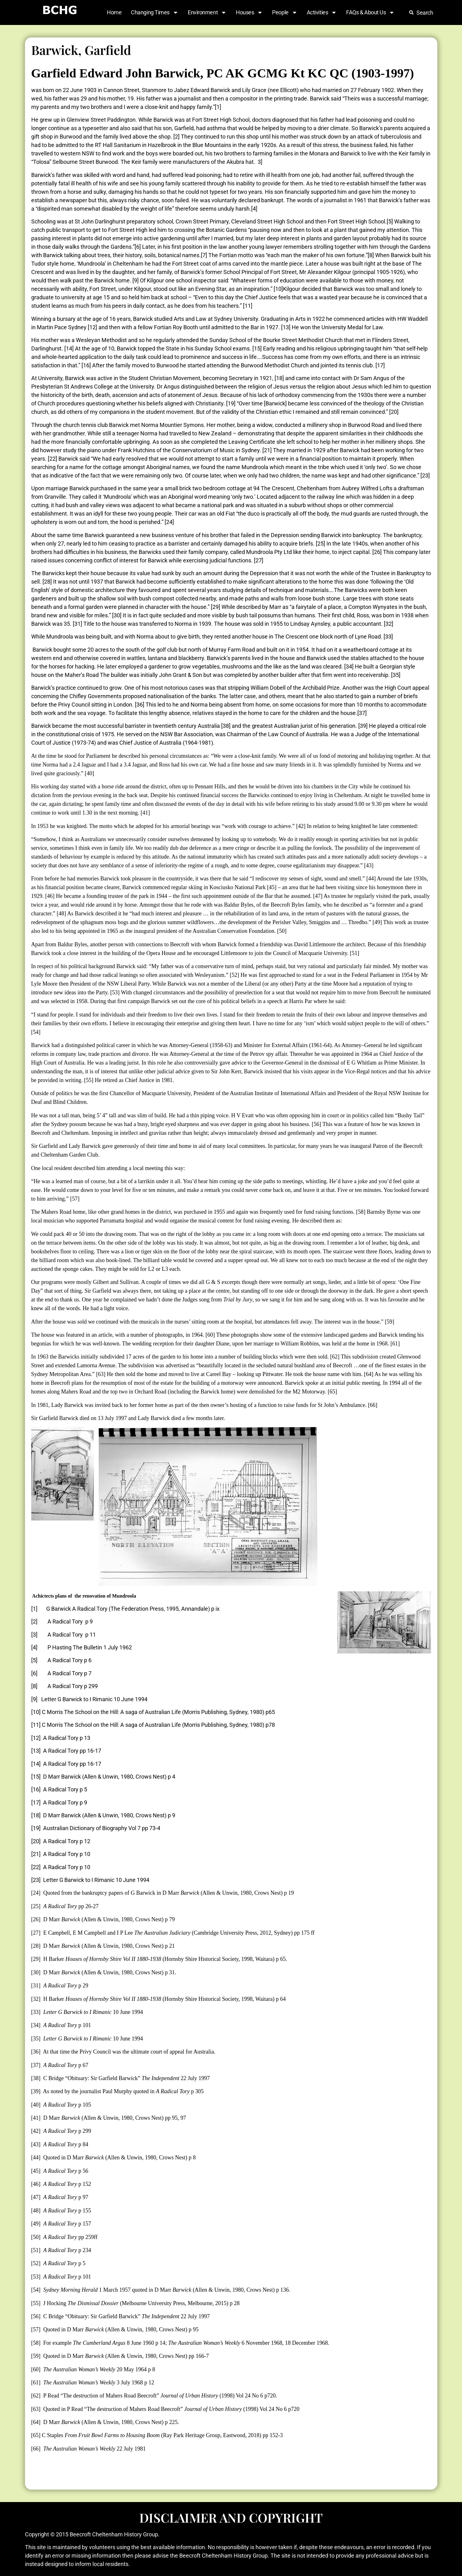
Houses (249, 12)
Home (114, 12)
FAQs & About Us (370, 12)
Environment (207, 12)
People (284, 12)
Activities (322, 12)
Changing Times (154, 12)
